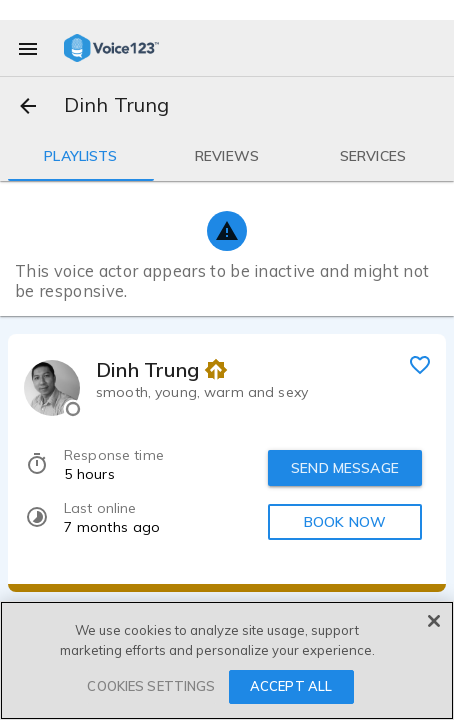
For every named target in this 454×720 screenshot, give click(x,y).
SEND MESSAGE (345, 468)
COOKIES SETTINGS (151, 686)
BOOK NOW (345, 522)
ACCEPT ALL (291, 686)
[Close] (434, 621)
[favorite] (420, 364)
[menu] (28, 48)
